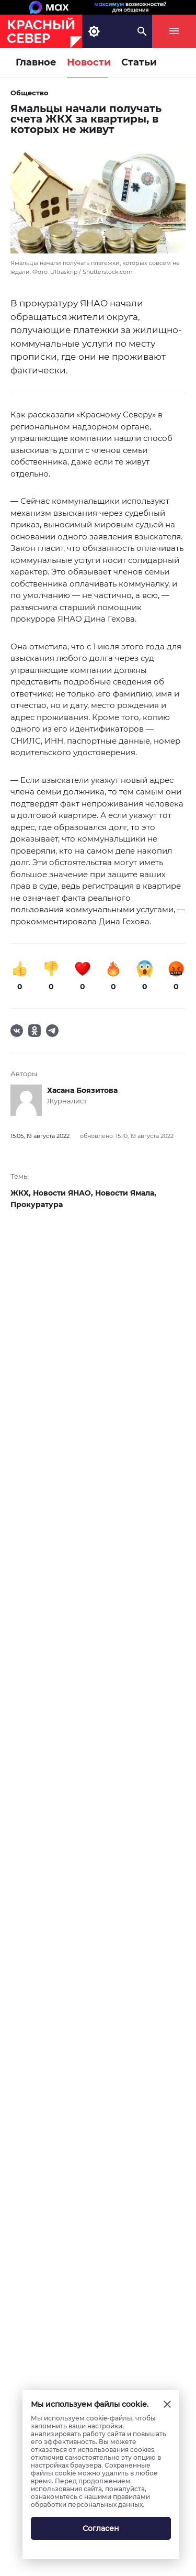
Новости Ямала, (125, 1193)
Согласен (101, 2528)
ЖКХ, (21, 1193)
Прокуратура (36, 1204)
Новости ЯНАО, (64, 1193)
